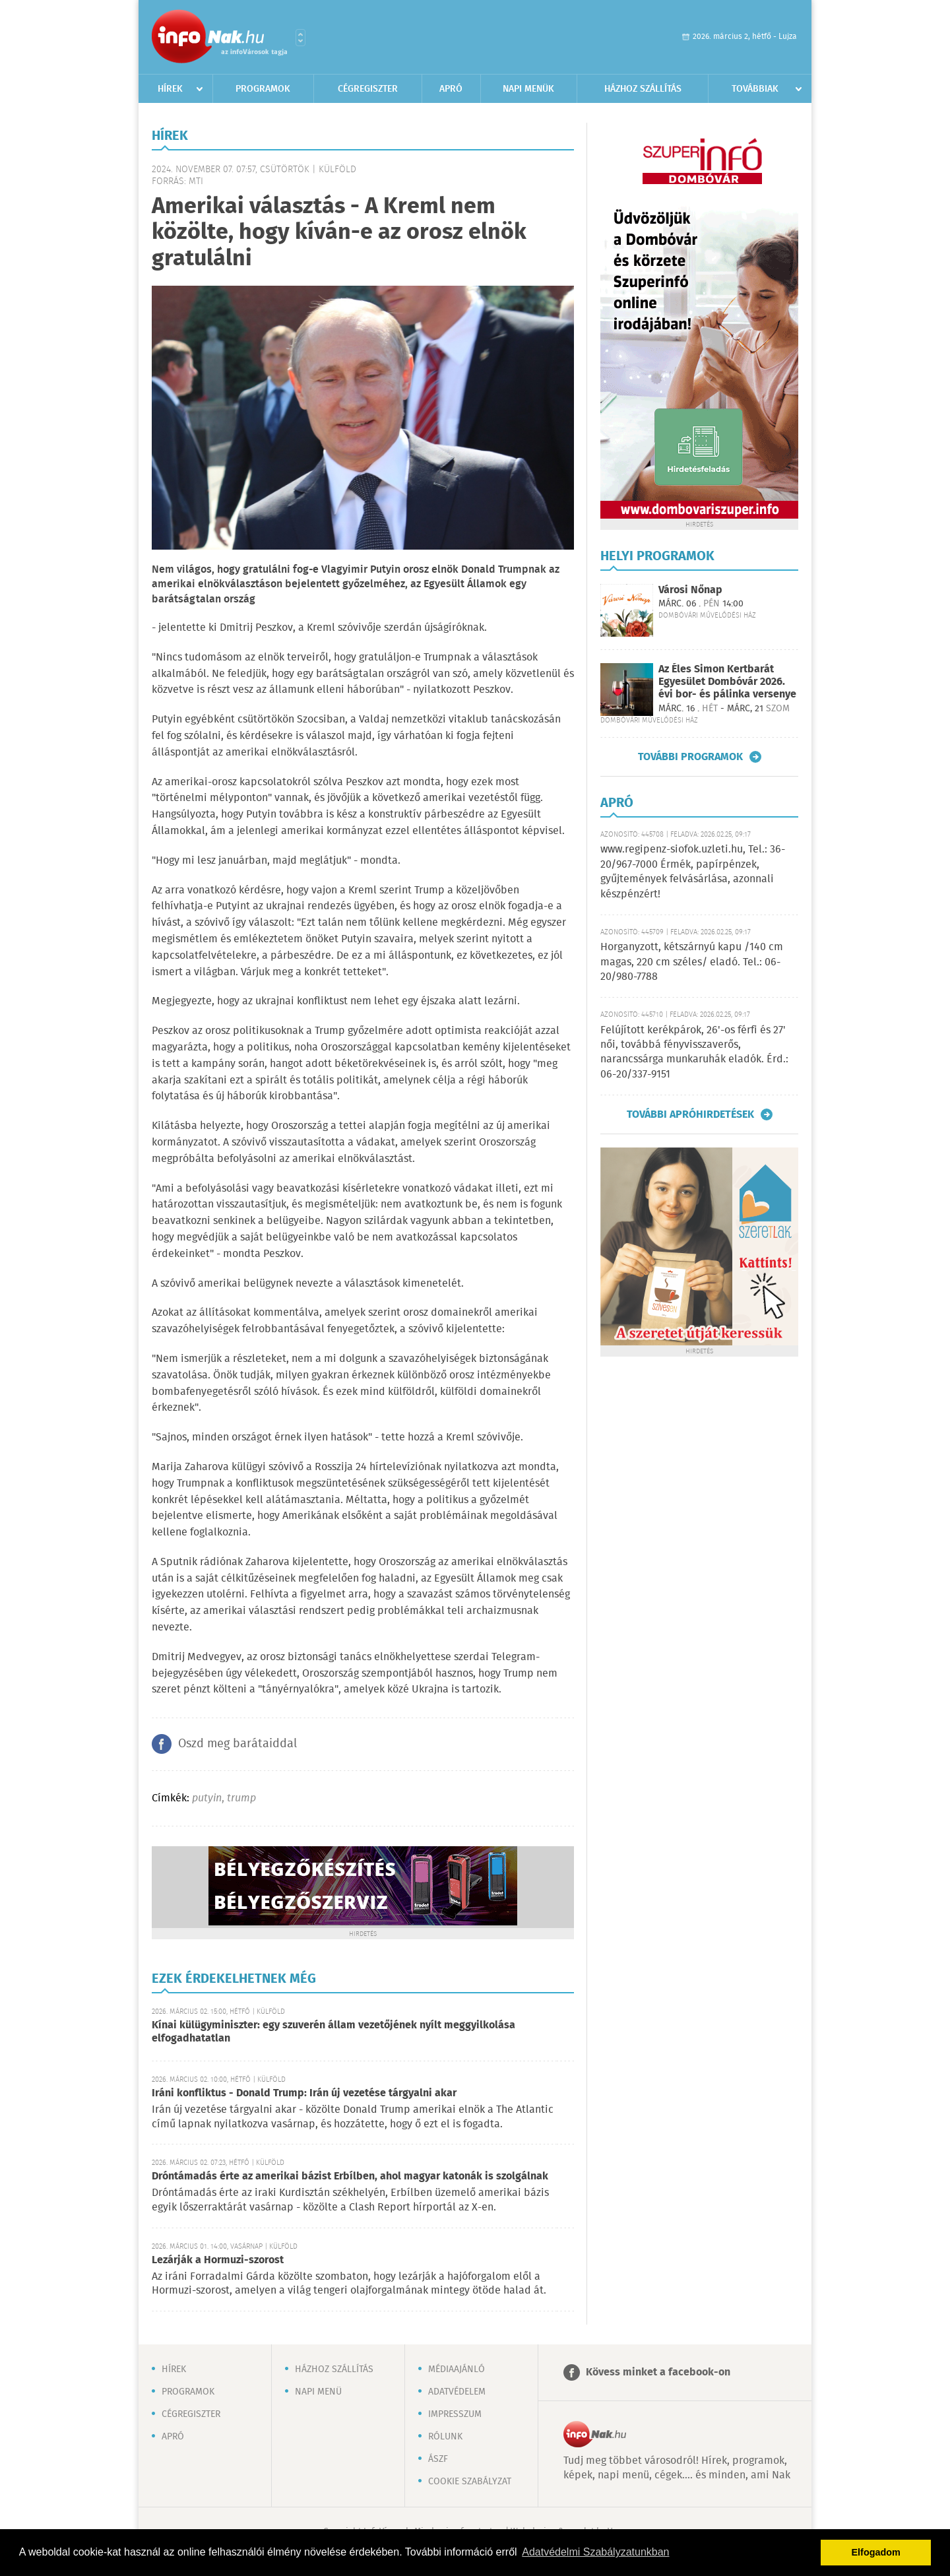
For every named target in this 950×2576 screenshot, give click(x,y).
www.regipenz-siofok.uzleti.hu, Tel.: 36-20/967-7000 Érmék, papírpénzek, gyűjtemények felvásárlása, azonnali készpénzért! (692, 871)
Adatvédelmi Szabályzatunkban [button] (595, 2552)
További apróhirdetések (690, 1114)
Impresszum (455, 2414)
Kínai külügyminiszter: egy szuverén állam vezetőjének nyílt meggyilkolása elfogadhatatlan (333, 2032)
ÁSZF (438, 2459)
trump (241, 1798)
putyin (207, 1798)
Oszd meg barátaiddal (237, 1744)
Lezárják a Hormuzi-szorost (218, 2260)
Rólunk (445, 2437)
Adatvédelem (457, 2392)
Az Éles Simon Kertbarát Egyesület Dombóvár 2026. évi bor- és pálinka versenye (727, 682)
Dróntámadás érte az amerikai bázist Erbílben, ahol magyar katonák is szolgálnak (350, 2176)
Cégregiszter (368, 89)
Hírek (170, 89)
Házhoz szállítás (642, 89)
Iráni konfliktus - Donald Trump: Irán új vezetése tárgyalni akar (304, 2093)
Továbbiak (755, 89)
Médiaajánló (456, 2369)
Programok (263, 89)
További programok (690, 757)
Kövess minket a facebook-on (658, 2372)
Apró (450, 89)
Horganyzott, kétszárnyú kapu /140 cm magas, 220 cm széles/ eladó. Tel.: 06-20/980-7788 (691, 962)
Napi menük (528, 89)
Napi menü (318, 2392)
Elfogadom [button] (876, 2552)
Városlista (300, 37)
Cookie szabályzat (469, 2481)
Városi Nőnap (690, 590)
